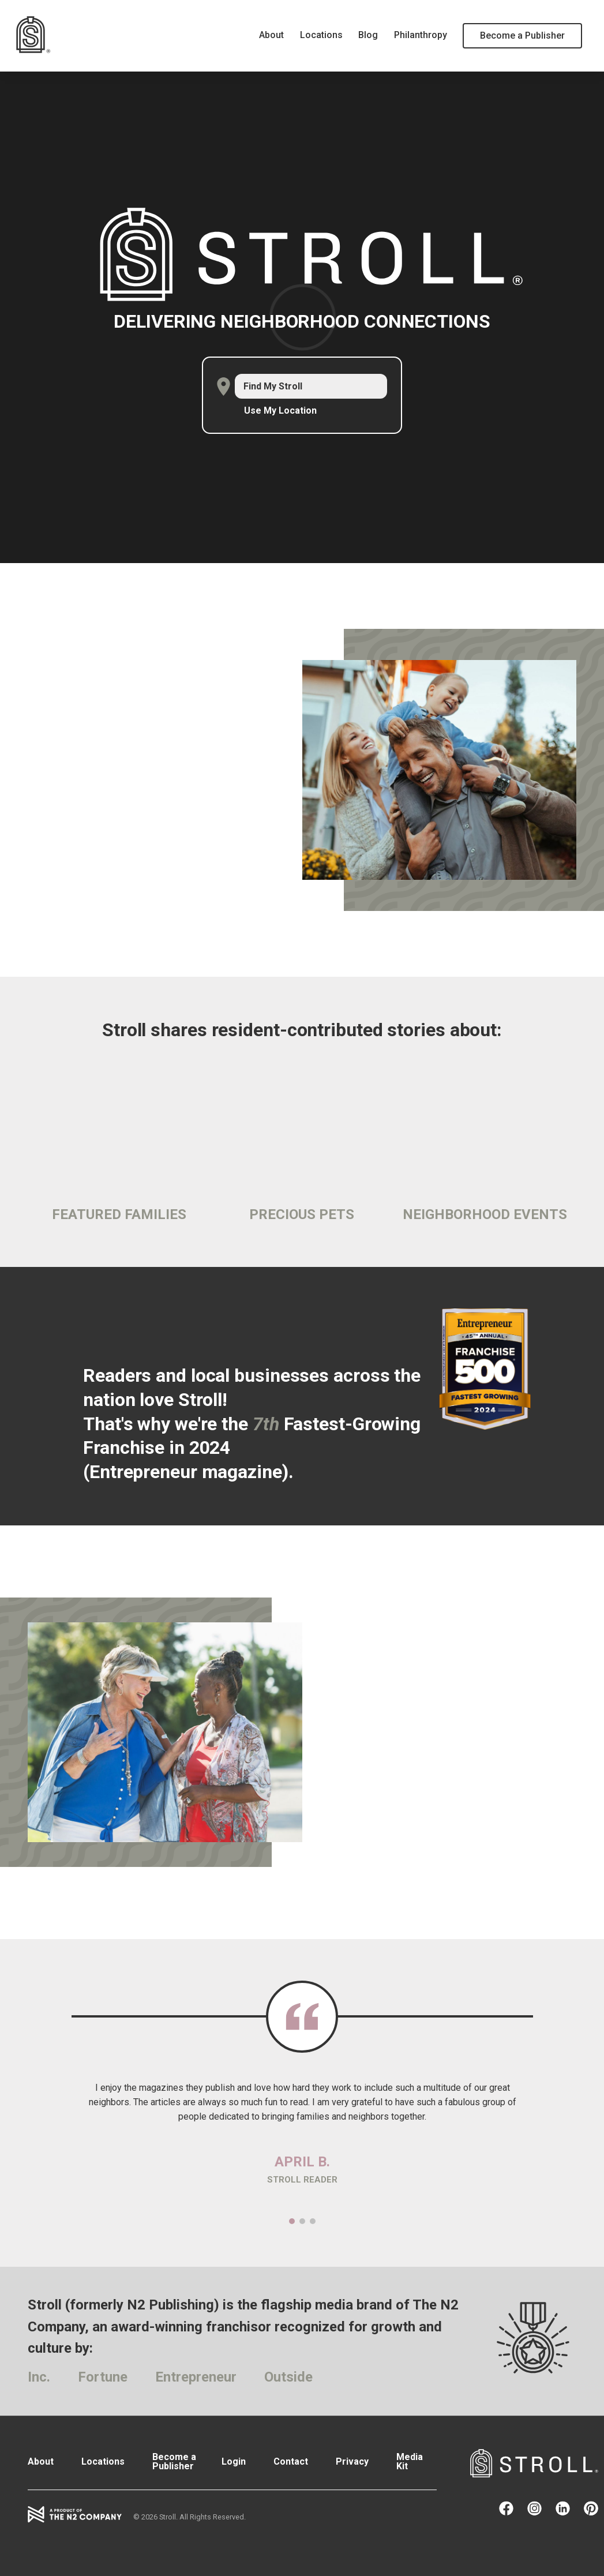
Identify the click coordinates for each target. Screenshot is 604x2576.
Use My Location (280, 411)
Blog (368, 34)
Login (234, 2461)
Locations (321, 34)
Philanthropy (420, 34)
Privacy (352, 2461)
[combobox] (311, 386)
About (271, 34)
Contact (290, 2461)
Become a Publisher (522, 35)
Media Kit (409, 2461)
